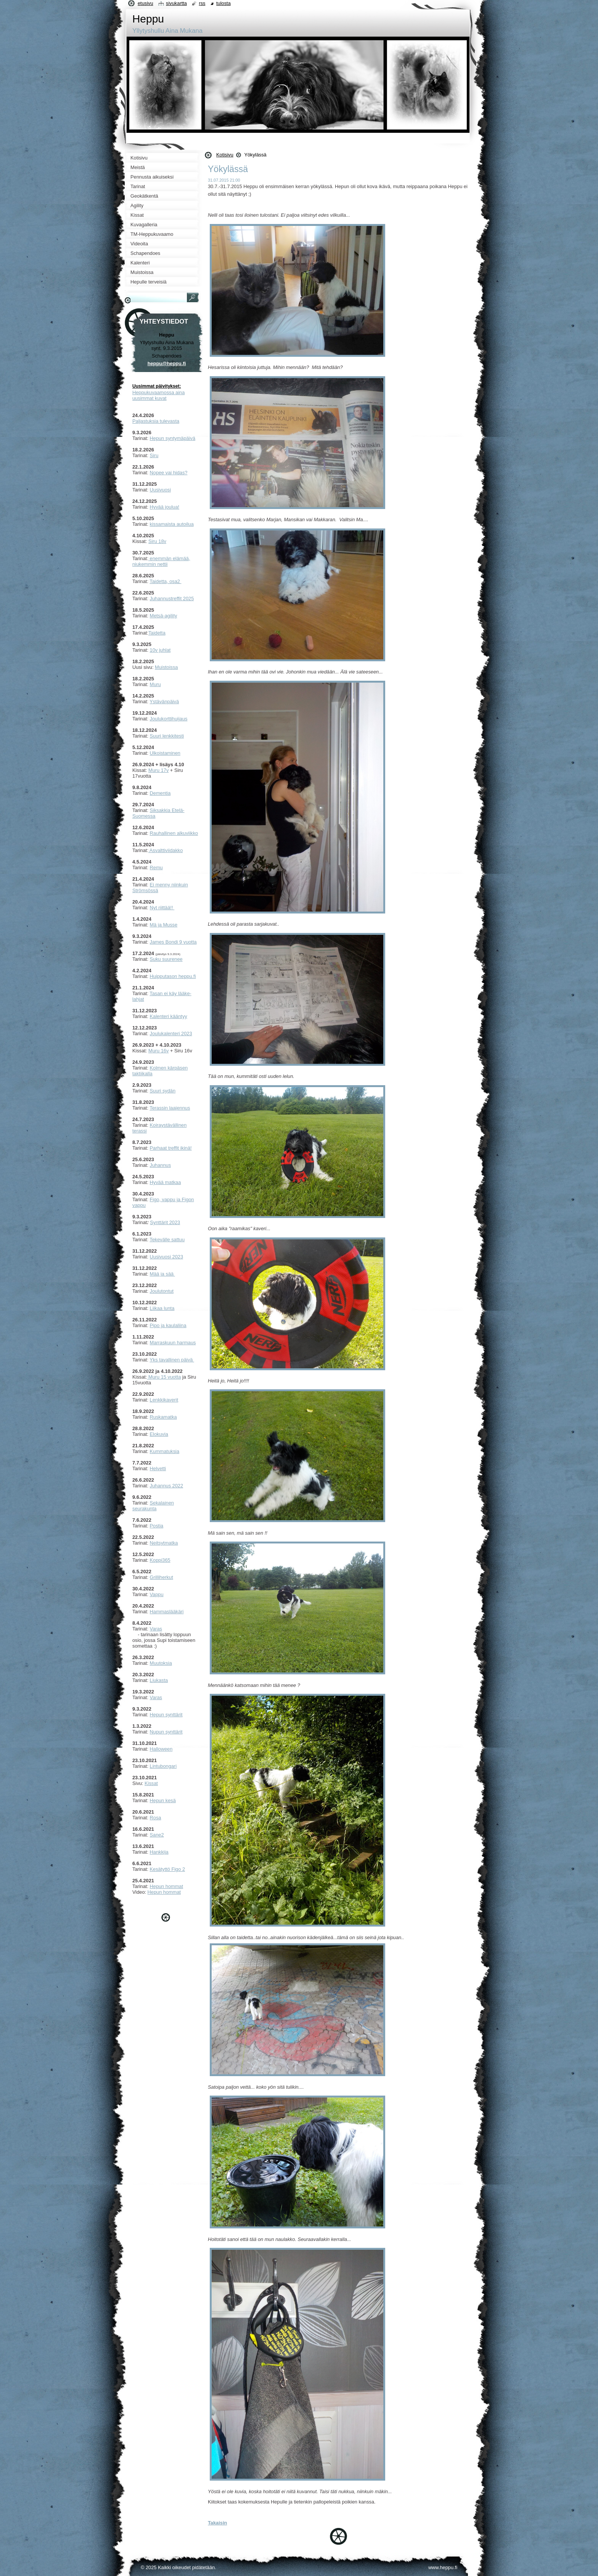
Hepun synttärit (166, 1714)
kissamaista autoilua (172, 524)
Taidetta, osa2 (165, 581)
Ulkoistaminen (165, 753)
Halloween (161, 1749)
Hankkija (159, 1852)
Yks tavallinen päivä (172, 1360)
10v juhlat (160, 650)
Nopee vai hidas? (169, 472)
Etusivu (145, 3)
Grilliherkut (161, 1577)
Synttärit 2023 (165, 1222)
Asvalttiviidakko (165, 850)
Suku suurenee (166, 959)
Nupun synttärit (166, 1732)
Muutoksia (161, 1663)
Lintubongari (163, 1766)
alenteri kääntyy (170, 1016)
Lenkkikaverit (164, 1400)
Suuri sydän (163, 1091)
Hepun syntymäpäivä (173, 438)
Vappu (157, 1594)
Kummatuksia (165, 1451)
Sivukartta (176, 3)
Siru (154, 455)
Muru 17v (158, 770)
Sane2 (157, 1835)
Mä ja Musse (164, 925)
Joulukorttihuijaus (169, 719)
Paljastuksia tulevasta (155, 421)
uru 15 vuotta (167, 1377)
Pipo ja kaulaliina (168, 1325)
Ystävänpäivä (164, 701)
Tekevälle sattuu (167, 1239)
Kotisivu (224, 155)
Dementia (160, 793)
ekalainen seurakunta (153, 1505)
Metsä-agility (163, 616)
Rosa (155, 1817)
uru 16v (161, 1051)
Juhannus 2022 (166, 1486)
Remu (156, 867)
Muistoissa (166, 667)
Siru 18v (157, 541)
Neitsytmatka (164, 1543)
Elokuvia (159, 1434)
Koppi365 (160, 1560)
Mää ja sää (162, 1274)
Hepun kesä (163, 1800)
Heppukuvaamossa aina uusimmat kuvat (158, 395)
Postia (157, 1526)
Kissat (151, 1783)
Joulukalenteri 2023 (171, 1033)
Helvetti (158, 1468)
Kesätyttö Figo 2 (167, 1869)
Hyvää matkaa (165, 1182)
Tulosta (223, 3)
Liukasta (159, 1680)
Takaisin (217, 2523)
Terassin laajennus (170, 1108)
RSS (202, 3)
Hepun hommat (166, 1886)
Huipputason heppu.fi (173, 976)
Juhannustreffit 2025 (172, 598)
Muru (155, 684)
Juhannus (160, 1165)
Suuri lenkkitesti (167, 736)
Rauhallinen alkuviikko (174, 833)
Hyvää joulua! (165, 507)
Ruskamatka (163, 1417)
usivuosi (162, 490)
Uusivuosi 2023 (166, 1257)
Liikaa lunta (162, 1308)
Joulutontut (162, 1291)
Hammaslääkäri (167, 1611)
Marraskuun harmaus (173, 1342)
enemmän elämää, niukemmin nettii (161, 561)
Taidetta (157, 633)
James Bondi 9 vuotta (173, 942)
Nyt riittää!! (162, 907)
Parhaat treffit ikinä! (171, 1148)
